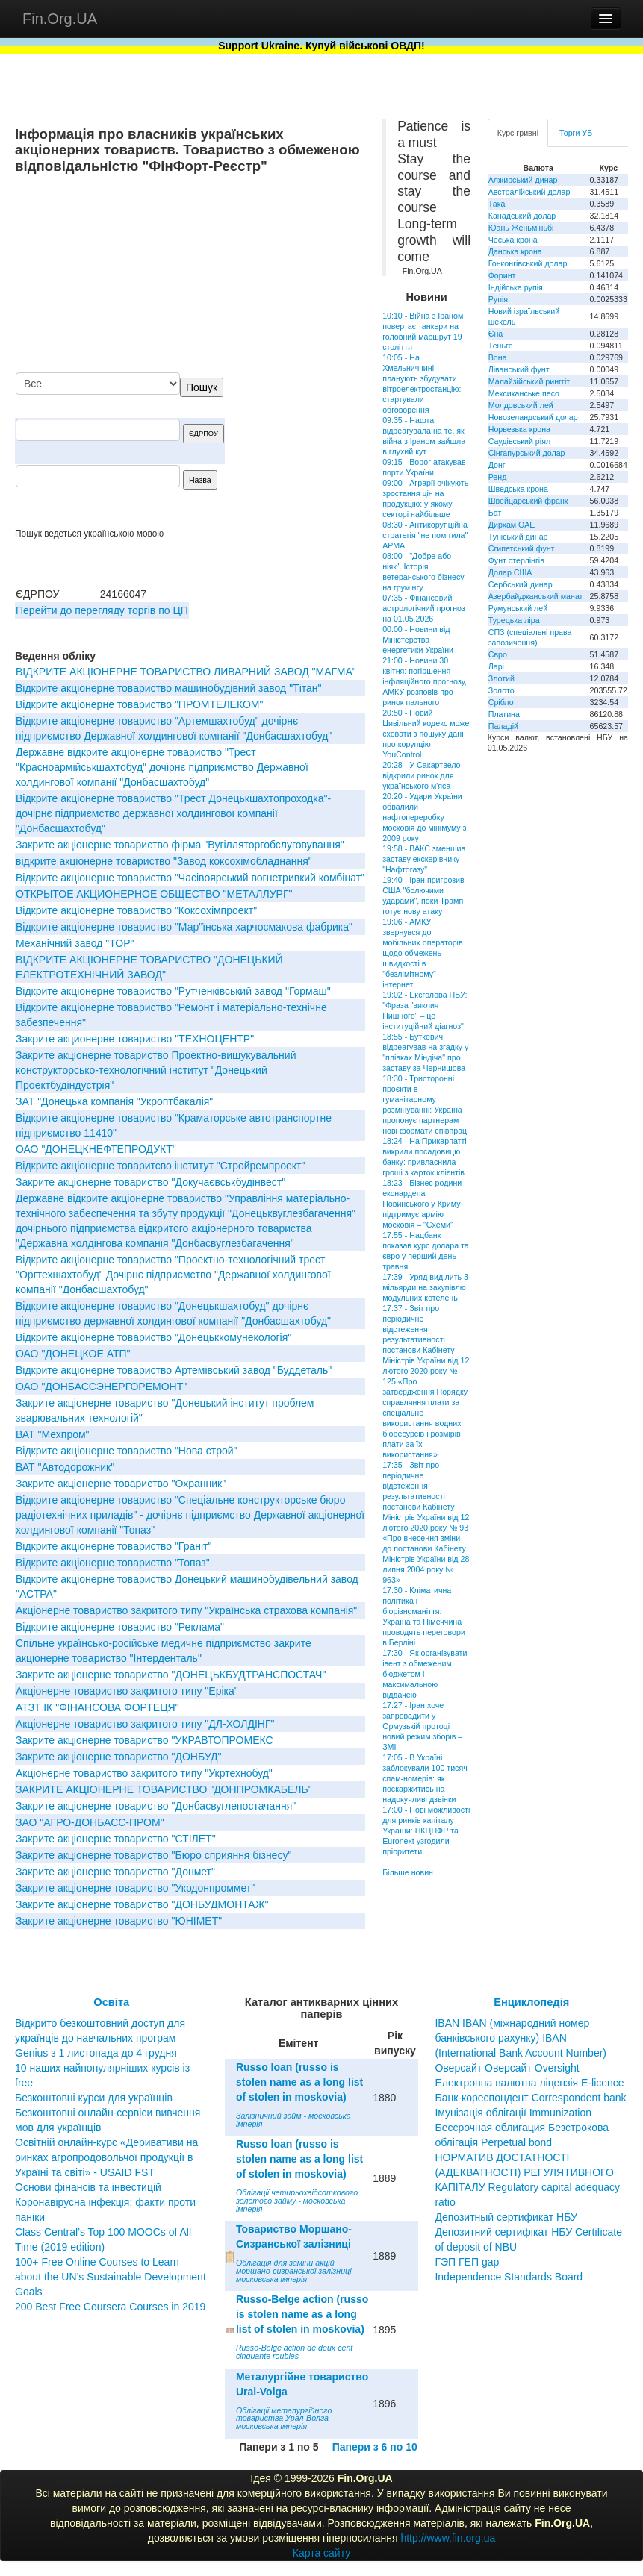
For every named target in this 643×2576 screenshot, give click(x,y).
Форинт (502, 275)
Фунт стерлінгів (516, 560)
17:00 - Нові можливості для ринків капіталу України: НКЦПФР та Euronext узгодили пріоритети (426, 1830)
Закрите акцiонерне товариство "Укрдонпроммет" (135, 1888)
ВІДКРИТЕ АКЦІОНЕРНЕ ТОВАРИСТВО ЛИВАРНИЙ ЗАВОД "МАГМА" (186, 672)
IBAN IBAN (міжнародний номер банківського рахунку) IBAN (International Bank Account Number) (520, 2038)
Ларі (496, 666)
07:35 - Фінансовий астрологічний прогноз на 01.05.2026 (423, 608)
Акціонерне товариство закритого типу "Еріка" (127, 1691)
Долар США (510, 572)
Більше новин (407, 1872)
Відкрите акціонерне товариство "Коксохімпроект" (136, 910)
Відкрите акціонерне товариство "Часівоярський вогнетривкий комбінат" (190, 878)
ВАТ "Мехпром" (53, 1434)
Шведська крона (518, 488)
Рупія (498, 299)
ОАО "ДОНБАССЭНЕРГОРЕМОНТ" (101, 1386)
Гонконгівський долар (528, 263)
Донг (497, 464)
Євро (497, 654)
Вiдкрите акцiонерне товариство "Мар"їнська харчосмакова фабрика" (184, 927)
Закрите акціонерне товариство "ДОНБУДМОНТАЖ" (142, 1904)
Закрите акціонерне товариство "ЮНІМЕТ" (119, 1921)
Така (497, 203)
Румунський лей (517, 608)
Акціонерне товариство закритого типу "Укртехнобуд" (144, 1773)
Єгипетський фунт (521, 548)
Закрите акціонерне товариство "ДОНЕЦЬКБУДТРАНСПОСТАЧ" (171, 1675)
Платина (504, 714)
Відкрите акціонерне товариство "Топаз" (113, 1563)
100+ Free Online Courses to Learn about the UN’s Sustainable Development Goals (110, 2277)
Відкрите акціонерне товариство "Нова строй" (126, 1451)
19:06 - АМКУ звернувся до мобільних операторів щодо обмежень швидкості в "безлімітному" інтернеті (422, 953)
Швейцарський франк (528, 500)
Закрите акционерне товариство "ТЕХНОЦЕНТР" (135, 1039)
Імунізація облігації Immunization (513, 2113)
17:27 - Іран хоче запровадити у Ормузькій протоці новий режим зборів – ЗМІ (422, 1726)
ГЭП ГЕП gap (467, 2262)
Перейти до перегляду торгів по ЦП (102, 610)
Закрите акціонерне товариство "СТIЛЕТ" (116, 1839)
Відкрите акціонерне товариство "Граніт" (113, 1546)
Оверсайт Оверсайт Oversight (507, 2068)
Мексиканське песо (523, 393)
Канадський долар (522, 215)
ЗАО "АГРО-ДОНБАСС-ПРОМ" (90, 1822)
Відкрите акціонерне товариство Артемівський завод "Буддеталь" (174, 1370)
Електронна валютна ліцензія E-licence (529, 2083)
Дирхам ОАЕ (511, 524)
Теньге (500, 345)
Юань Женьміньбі (521, 227)
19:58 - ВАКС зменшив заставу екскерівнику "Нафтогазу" (423, 859)
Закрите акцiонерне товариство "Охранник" (121, 1483)
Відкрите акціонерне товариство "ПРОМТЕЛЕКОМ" (139, 704)
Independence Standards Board (509, 2277)
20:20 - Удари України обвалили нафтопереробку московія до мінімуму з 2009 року (424, 817)
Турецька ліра (514, 620)
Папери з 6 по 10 (374, 2447)
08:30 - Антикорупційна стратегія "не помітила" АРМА (425, 535)
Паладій (503, 726)
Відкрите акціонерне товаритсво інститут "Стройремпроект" (160, 1166)
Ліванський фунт (519, 369)
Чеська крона (513, 239)
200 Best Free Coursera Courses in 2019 (110, 2307)
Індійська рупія (515, 287)
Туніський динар (518, 536)
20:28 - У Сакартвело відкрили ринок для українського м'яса (421, 775)
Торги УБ (575, 132)
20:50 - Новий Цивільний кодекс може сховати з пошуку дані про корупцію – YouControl (425, 733)
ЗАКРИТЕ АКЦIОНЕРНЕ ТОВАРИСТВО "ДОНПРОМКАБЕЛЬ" (164, 1789)
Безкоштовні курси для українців (94, 2098)
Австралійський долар (529, 191)
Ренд (497, 476)
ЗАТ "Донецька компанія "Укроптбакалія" (114, 1101)
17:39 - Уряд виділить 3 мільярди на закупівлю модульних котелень (425, 1287)
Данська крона (515, 251)
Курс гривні (517, 132)
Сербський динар (520, 584)
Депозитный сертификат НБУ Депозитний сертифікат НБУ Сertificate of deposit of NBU (528, 2232)
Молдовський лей (520, 405)
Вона (497, 357)
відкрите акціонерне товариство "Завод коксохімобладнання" (164, 861)
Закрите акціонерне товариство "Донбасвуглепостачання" (156, 1806)
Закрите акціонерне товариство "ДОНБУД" (119, 1757)
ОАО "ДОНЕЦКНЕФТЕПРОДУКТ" (96, 1149)
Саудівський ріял (519, 441)
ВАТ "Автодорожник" (65, 1467)
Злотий (501, 678)
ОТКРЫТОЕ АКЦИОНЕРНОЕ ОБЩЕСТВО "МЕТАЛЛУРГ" (154, 894)
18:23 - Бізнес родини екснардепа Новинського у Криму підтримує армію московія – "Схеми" (422, 1203)
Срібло (501, 702)
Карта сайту (322, 2553)
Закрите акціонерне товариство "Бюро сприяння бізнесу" (153, 1855)
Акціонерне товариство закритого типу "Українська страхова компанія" (186, 1610)
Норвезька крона (519, 429)
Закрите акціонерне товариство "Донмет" (115, 1872)
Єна (495, 333)
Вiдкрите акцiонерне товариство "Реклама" (120, 1627)
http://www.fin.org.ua (447, 2538)
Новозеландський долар (533, 417)
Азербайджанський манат (535, 596)
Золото (501, 690)
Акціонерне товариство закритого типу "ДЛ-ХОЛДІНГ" (145, 1724)
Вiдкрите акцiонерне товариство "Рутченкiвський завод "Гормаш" (173, 991)
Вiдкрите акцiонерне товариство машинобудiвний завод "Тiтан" (169, 688)
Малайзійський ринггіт (529, 381)
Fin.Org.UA (59, 18)
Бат (495, 512)
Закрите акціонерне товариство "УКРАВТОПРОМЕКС (144, 1740)
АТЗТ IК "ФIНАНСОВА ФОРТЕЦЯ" (97, 1707)
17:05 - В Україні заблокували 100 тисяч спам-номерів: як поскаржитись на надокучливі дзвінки (425, 1778)
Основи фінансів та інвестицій (88, 2187)
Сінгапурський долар (526, 452)
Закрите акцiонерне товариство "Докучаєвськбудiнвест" (150, 1182)
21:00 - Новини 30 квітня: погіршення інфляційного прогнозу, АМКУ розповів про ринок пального (424, 681)
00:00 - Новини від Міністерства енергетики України (417, 639)
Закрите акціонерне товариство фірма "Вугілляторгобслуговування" (180, 845)
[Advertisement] (253, 274)
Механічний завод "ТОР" (75, 943)
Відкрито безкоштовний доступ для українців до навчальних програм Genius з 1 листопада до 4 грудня (100, 2038)
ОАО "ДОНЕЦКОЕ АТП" (73, 1354)
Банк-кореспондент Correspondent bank (530, 2098)
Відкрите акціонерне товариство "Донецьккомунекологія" (153, 1337)
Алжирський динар (523, 179)
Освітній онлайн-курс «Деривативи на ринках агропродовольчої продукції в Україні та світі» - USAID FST (106, 2157)
